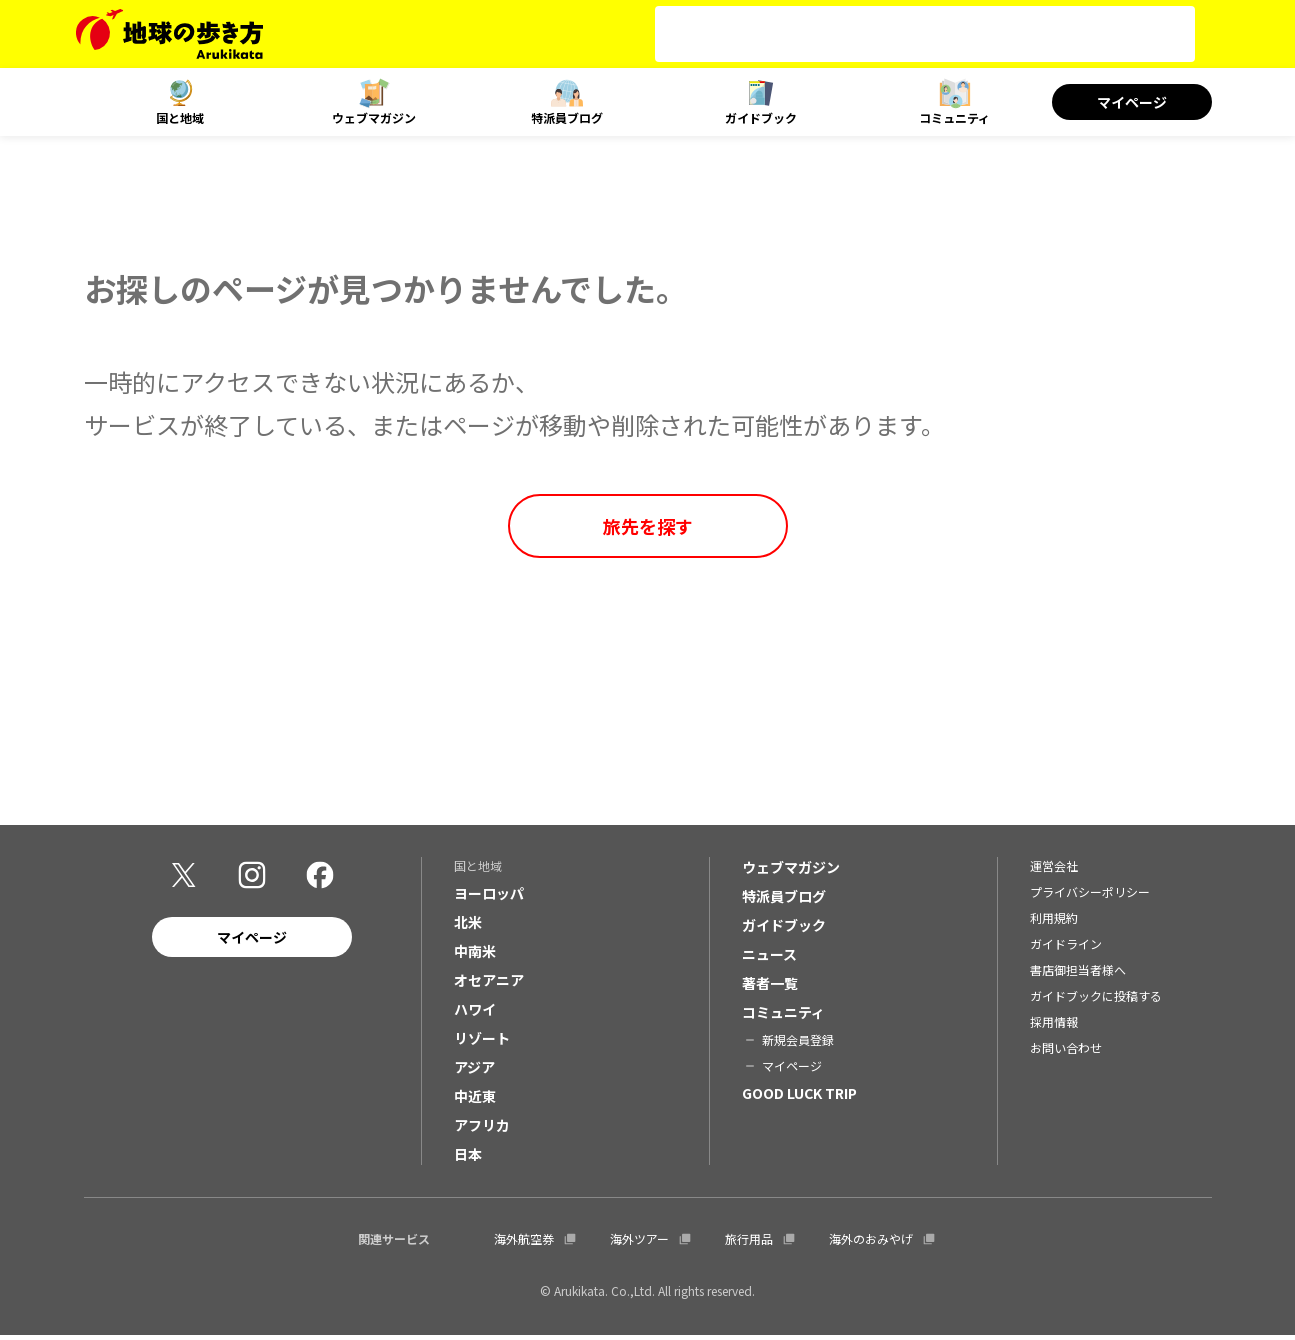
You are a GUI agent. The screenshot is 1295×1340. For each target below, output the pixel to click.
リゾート (482, 1043)
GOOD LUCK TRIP (799, 1098)
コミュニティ (954, 117)
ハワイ (475, 1014)
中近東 (475, 1101)
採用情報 (1054, 1026)
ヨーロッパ (489, 898)
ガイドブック (761, 117)
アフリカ (482, 1130)
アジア (474, 1072)
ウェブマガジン (374, 117)
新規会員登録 (798, 1044)
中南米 (475, 956)
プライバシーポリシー (1090, 896)
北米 (468, 927)
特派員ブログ (567, 117)
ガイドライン (1066, 948)
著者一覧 (770, 988)
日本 (468, 1159)
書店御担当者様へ (1078, 974)
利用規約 (1054, 922)
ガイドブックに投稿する (1096, 1000)
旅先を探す (648, 526)
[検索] (907, 34)
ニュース (769, 959)
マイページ (1132, 102)
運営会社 (1054, 870)
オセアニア (489, 985)
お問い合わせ (1066, 1052)
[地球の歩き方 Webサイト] (169, 34)
